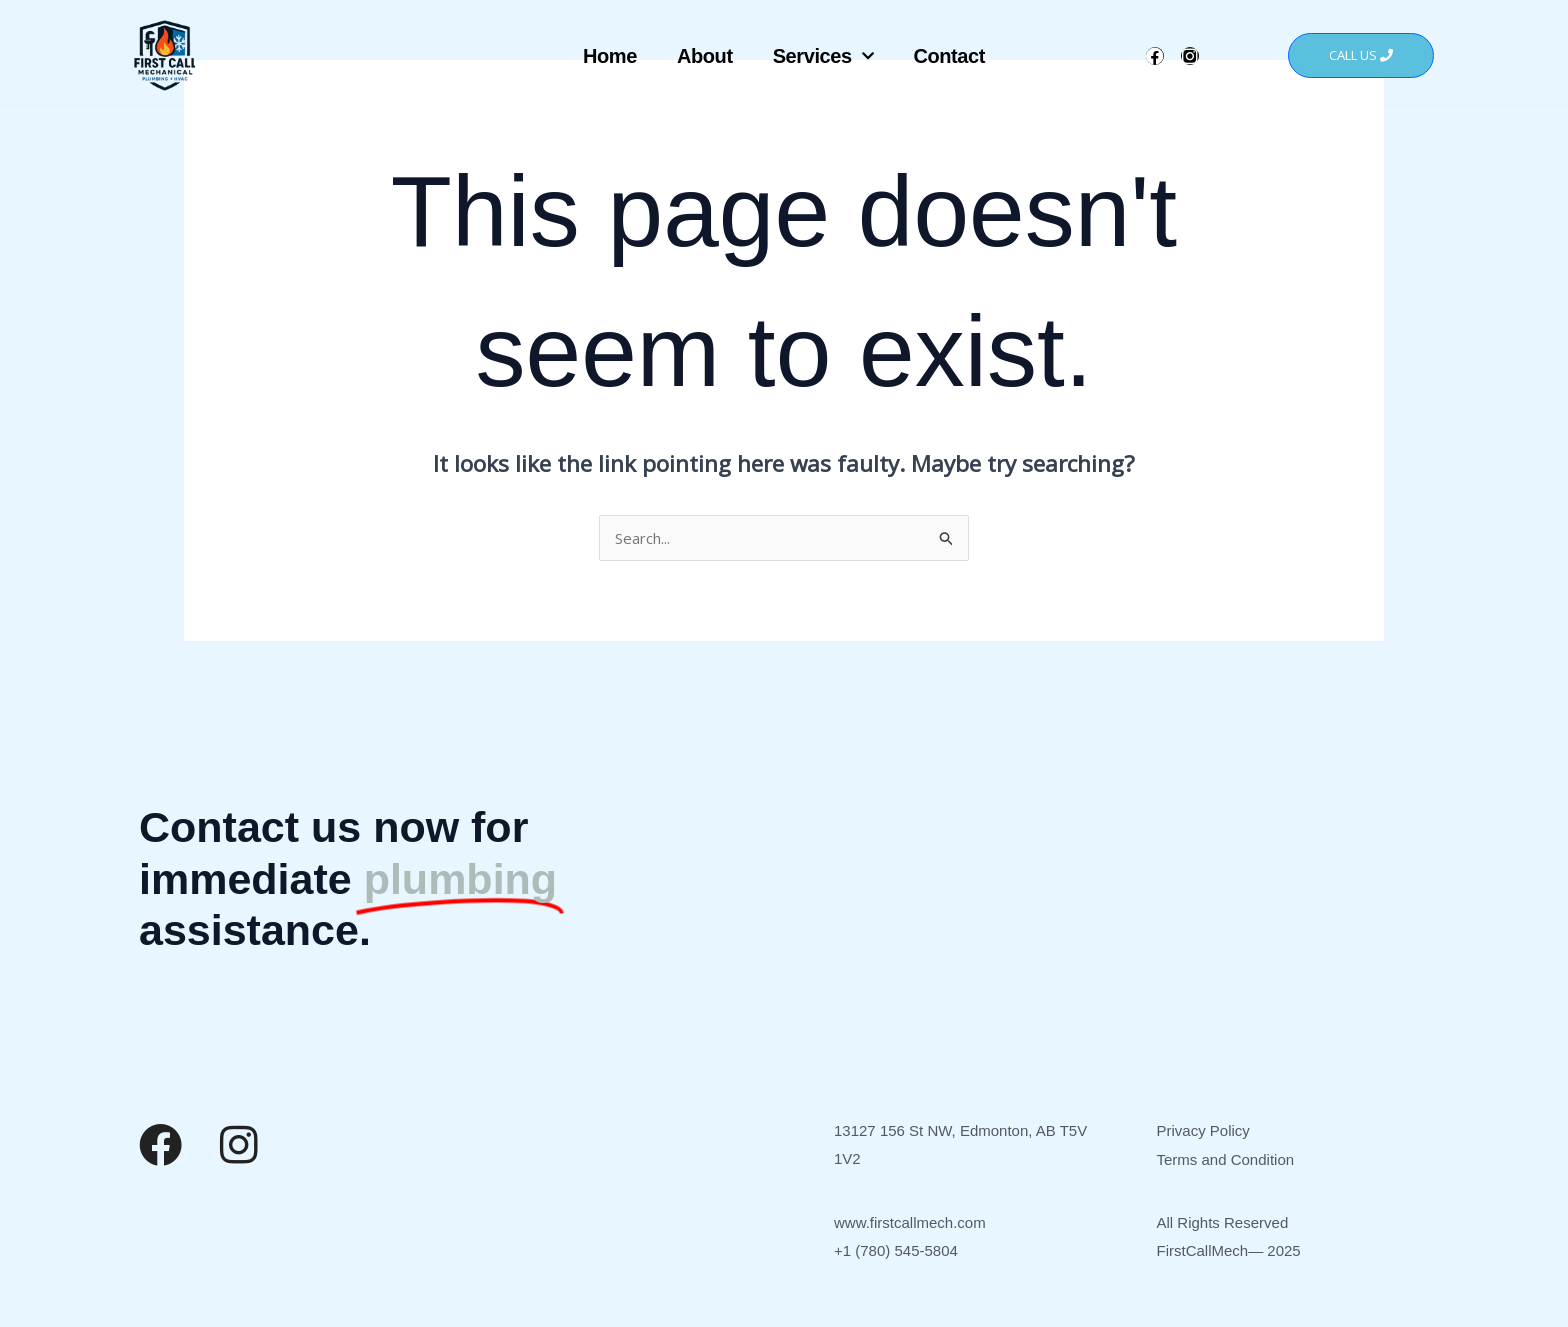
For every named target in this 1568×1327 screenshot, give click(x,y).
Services (823, 56)
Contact (949, 56)
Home (610, 56)
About (705, 56)
